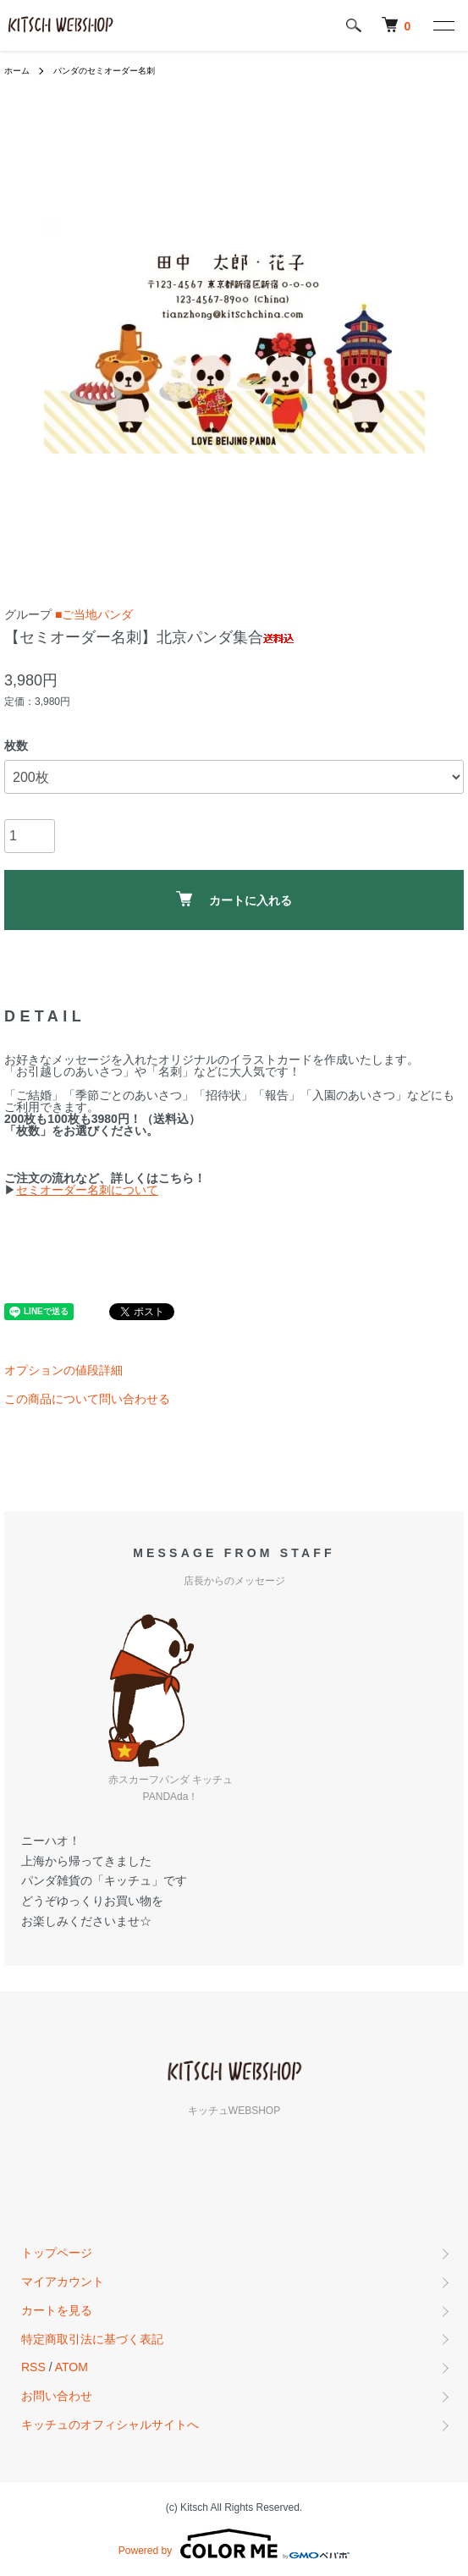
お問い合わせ (56, 2396)
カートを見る (56, 2310)
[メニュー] (442, 25)
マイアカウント (62, 2281)
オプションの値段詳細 (63, 1370)
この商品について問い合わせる (87, 1399)
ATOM (71, 2367)
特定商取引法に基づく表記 (92, 2339)
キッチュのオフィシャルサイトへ (110, 2424)
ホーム (17, 70)
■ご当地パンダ (94, 614)
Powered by (234, 2544)
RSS (33, 2367)
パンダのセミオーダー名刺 (104, 70)
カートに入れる (234, 899)
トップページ (56, 2253)
